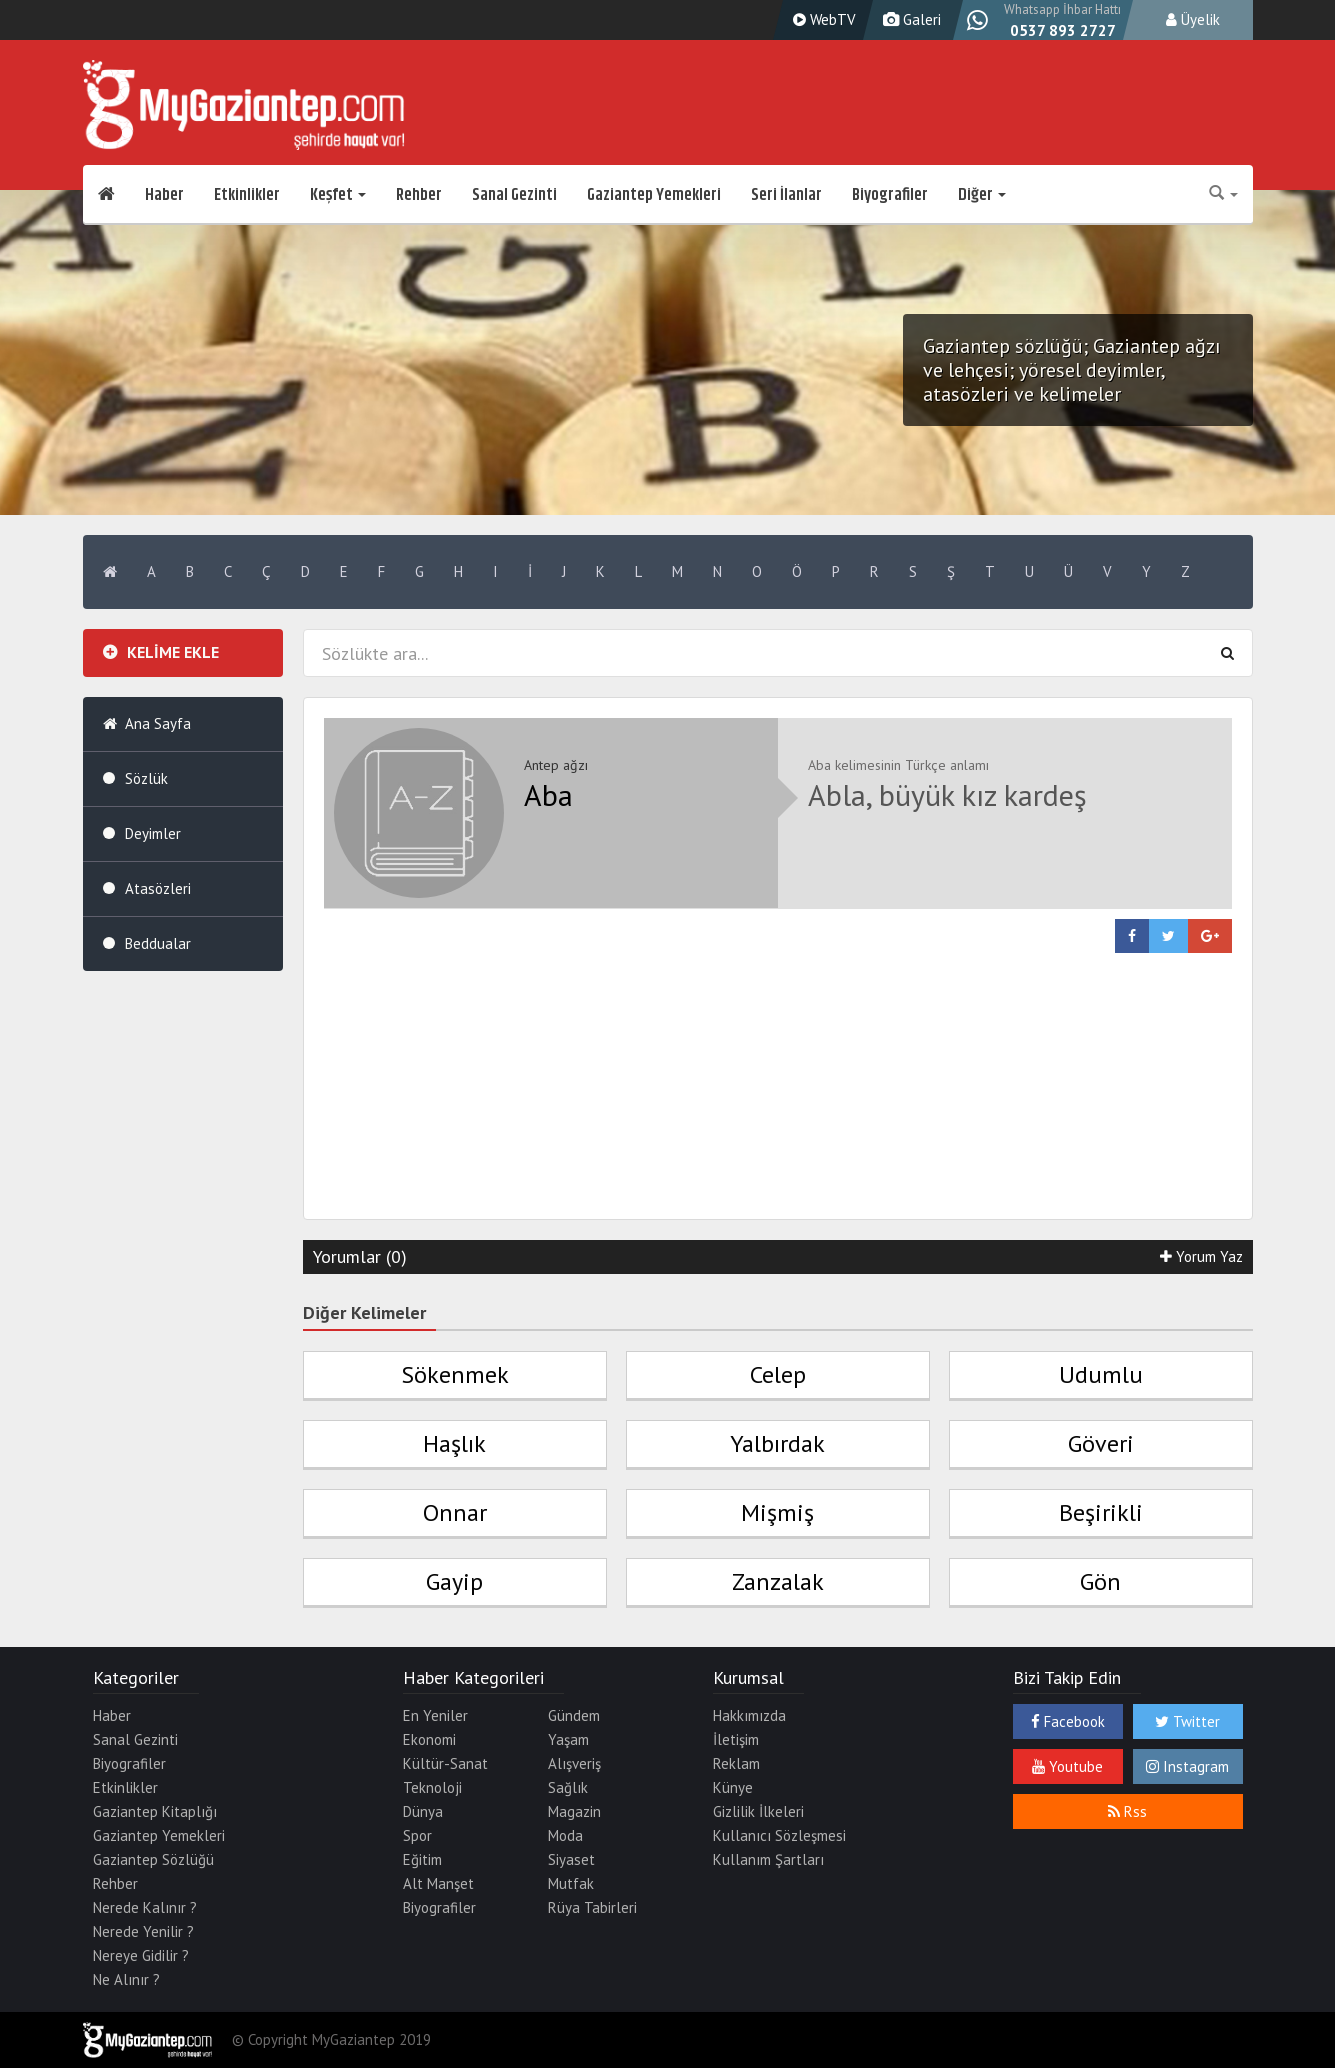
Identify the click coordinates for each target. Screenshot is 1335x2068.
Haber (164, 195)
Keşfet (338, 195)
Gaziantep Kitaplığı (155, 1811)
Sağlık (568, 1787)
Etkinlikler (247, 195)
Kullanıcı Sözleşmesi (779, 1835)
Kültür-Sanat (445, 1763)
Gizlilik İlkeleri (758, 1811)
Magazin (574, 1811)
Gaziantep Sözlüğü (153, 1859)
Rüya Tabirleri (592, 1907)
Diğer (982, 195)
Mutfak (571, 1883)
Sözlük (146, 778)
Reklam (736, 1763)
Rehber (419, 195)
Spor (417, 1835)
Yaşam (568, 1739)
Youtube (1067, 1766)
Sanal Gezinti (514, 195)
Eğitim (422, 1859)
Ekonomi (429, 1739)
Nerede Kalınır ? (145, 1907)
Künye (733, 1787)
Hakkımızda (749, 1715)
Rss (1127, 1811)
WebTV (822, 19)
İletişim (736, 1739)
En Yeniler (435, 1715)
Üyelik (1193, 19)
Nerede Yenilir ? (143, 1931)
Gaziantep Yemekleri (654, 195)
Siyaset (571, 1859)
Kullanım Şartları (768, 1859)
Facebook (1068, 1721)
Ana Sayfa (158, 723)
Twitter (1187, 1721)
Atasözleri (158, 888)
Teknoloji (432, 1787)
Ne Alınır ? (126, 1979)
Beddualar (158, 943)
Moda (565, 1835)
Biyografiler (890, 195)
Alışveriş (574, 1763)
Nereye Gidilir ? (141, 1955)
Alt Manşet (438, 1883)
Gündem (574, 1715)
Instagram (1187, 1766)
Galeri (909, 19)
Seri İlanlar (786, 195)
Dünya (423, 1811)
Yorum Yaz (1201, 1256)
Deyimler (153, 833)
